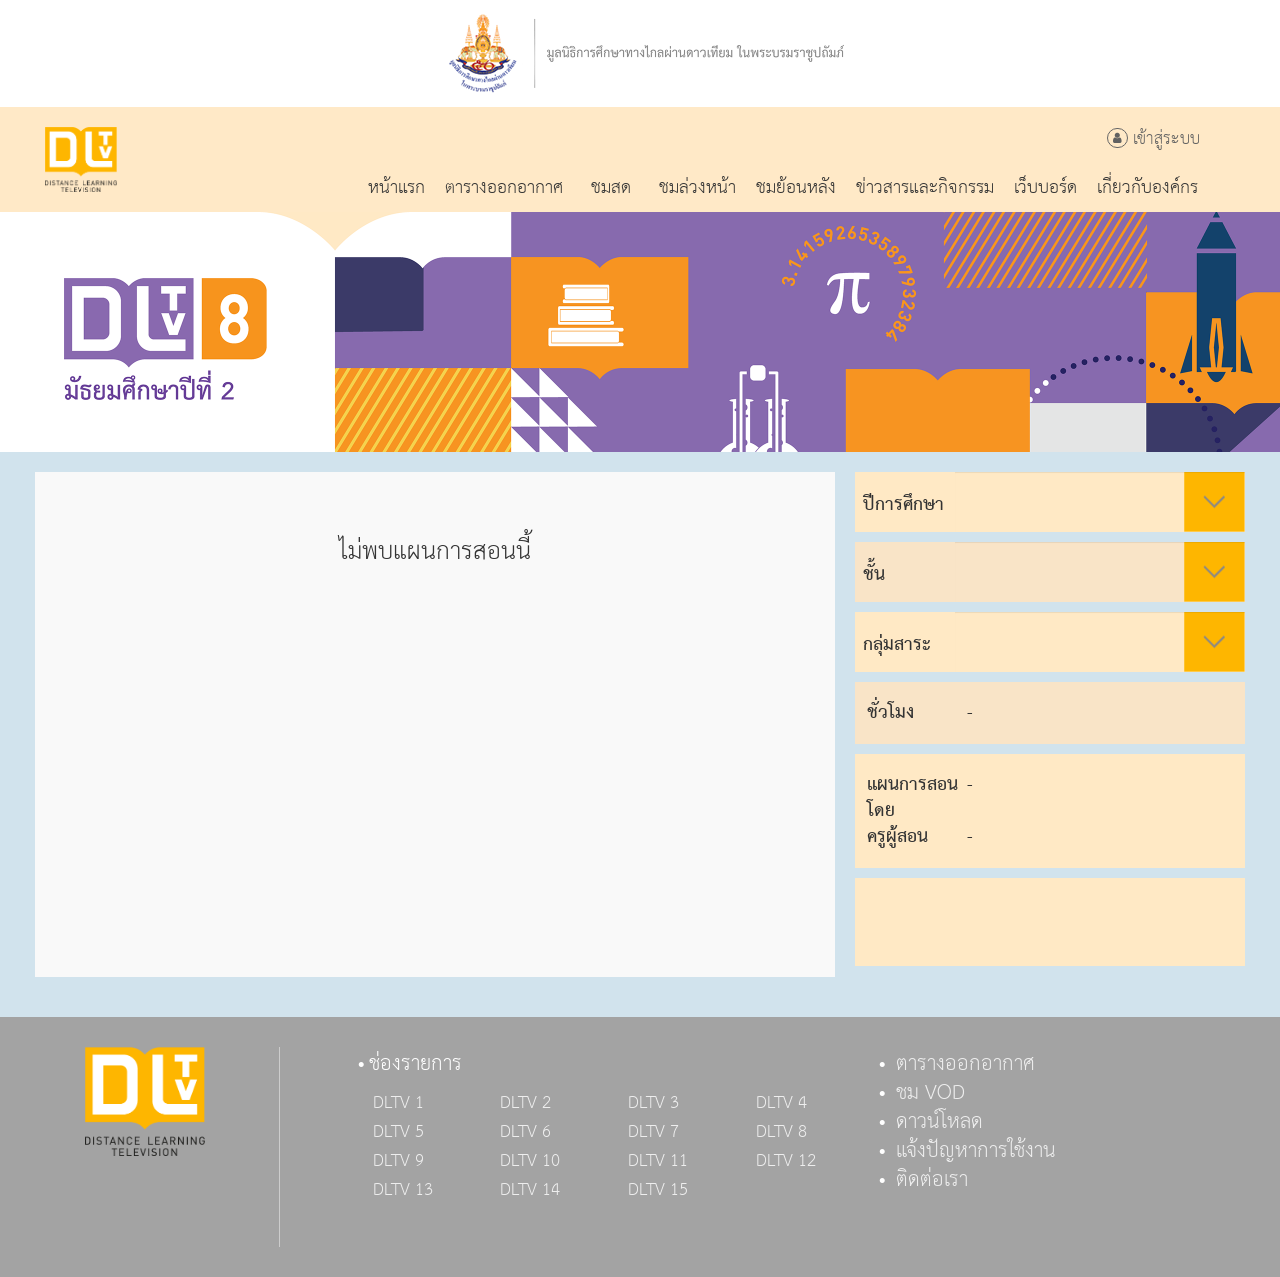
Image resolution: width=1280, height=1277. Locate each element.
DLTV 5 (398, 1132)
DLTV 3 (653, 1103)
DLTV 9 (398, 1161)
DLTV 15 (658, 1190)
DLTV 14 (530, 1190)
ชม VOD (930, 1093)
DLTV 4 (781, 1103)
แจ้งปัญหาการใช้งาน (976, 1151)
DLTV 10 (530, 1161)
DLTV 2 (525, 1103)
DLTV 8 (781, 1132)
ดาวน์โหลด (939, 1122)
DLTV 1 (398, 1103)
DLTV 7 (653, 1132)
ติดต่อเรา (932, 1180)
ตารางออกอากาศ (965, 1064)
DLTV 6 (525, 1132)
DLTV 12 (786, 1161)
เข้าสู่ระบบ (1153, 139)
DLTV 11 (658, 1161)
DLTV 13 (403, 1190)
